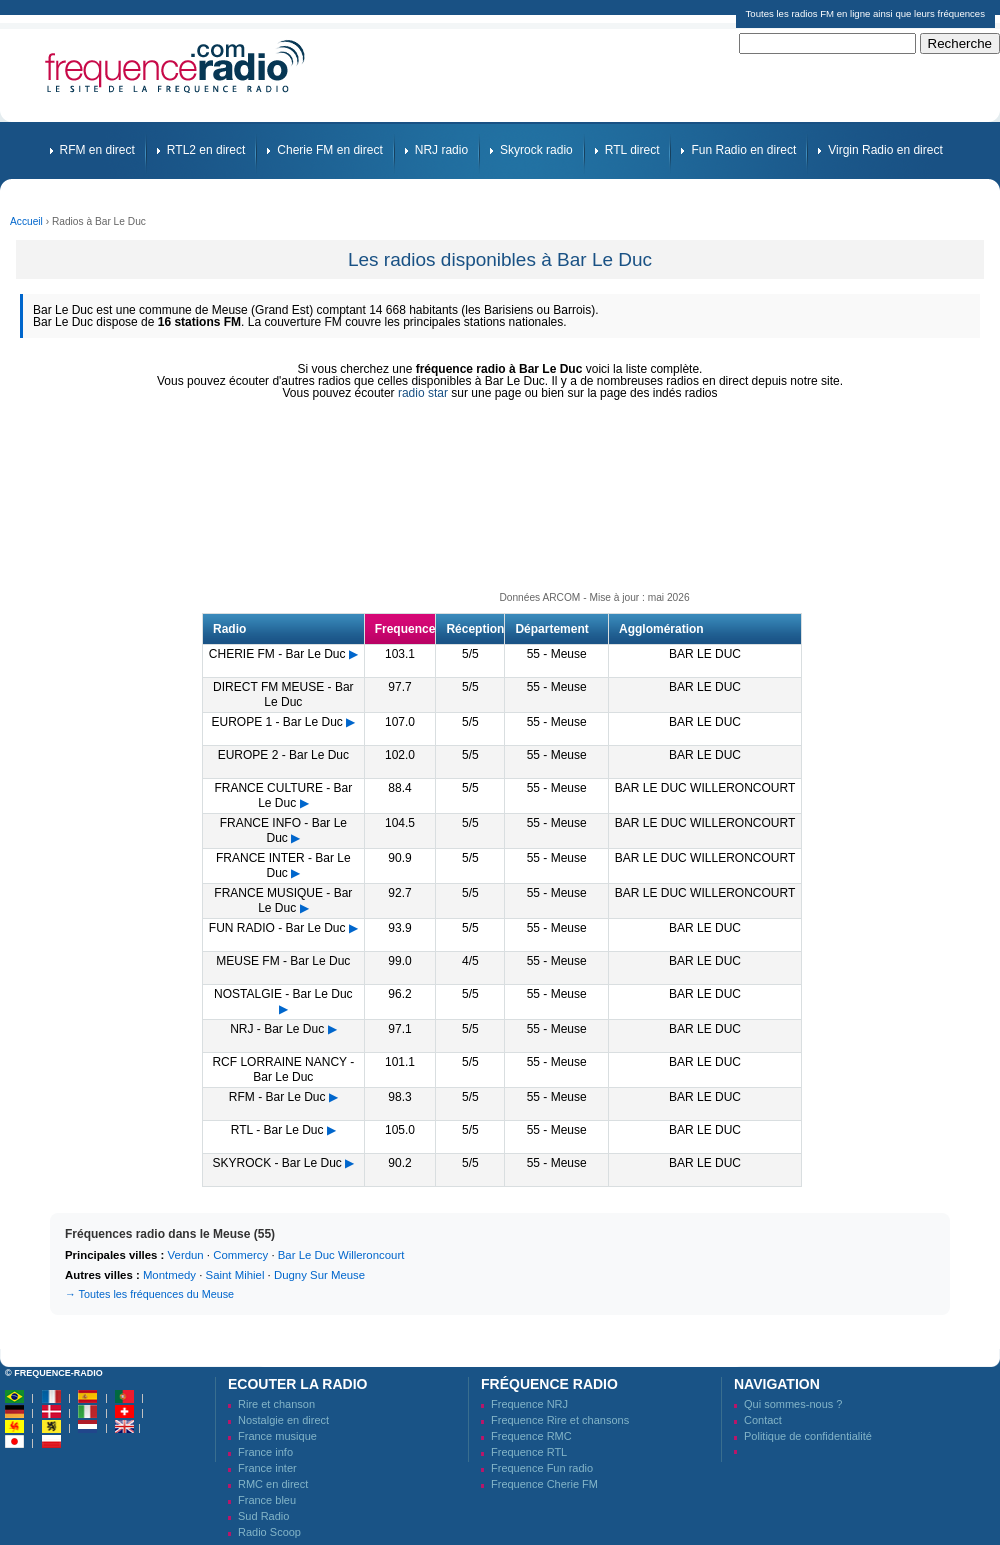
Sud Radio (263, 1516)
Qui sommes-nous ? (793, 1404)
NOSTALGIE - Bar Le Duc (283, 994)
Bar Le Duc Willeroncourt (341, 1255)
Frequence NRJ (529, 1404)
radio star (423, 393)
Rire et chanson (276, 1404)
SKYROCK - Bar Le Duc (276, 1163)
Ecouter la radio (297, 1384)
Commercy (240, 1255)
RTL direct (632, 150)
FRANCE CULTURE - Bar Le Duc (283, 795)
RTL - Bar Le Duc (277, 1130)
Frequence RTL (529, 1452)
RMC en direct (273, 1484)
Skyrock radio (536, 150)
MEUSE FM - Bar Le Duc (283, 961)
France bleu (267, 1500)
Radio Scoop (269, 1532)
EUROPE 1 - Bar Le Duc (276, 722)
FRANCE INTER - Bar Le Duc (283, 865)
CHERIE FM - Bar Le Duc (277, 654)
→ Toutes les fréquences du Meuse (149, 1294)
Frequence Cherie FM (544, 1484)
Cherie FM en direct (329, 150)
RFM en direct (97, 150)
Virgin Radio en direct (885, 150)
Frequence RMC (531, 1436)
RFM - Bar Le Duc (277, 1097)
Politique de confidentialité (808, 1436)
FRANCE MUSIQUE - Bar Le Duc (283, 900)
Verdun (186, 1255)
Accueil (26, 221)
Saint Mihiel (235, 1275)
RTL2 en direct (206, 150)
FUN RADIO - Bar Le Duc (277, 928)
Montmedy (169, 1275)
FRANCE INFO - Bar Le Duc (283, 830)
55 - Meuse (557, 654)
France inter (267, 1468)
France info (265, 1452)
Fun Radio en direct (743, 150)
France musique (277, 1436)
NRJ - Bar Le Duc (277, 1029)
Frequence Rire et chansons (560, 1420)
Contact (763, 1420)
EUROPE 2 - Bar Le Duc (283, 755)
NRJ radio (441, 150)
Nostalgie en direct (283, 1420)
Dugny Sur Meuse (319, 1275)
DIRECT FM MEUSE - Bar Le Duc (283, 694)
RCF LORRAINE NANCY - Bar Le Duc (283, 1069)
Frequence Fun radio (542, 1468)
